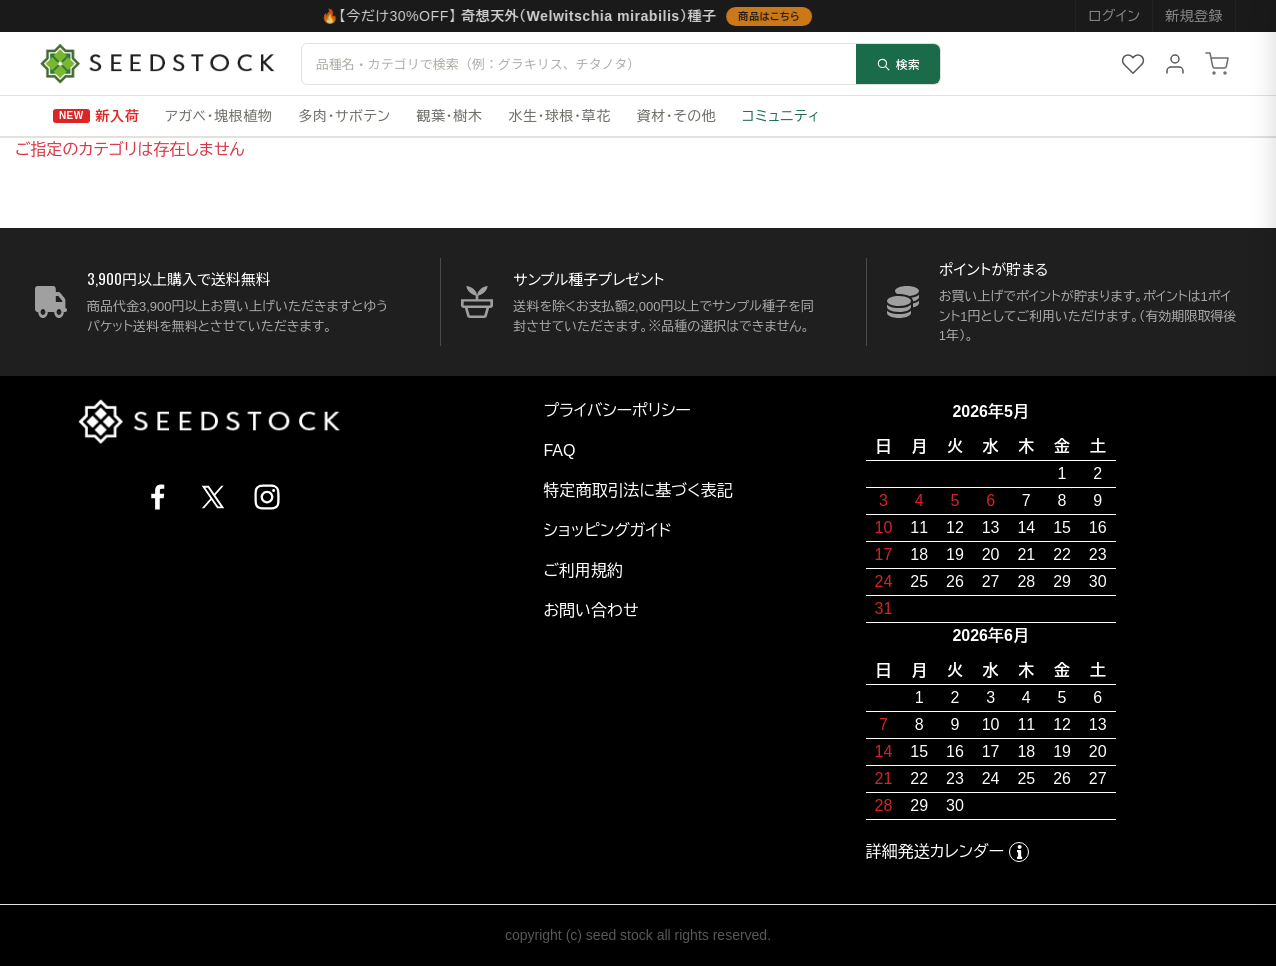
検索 (898, 63)
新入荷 (118, 116)
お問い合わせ (590, 610)
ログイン (1114, 16)
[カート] (1217, 64)
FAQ (559, 450)
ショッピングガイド (607, 530)
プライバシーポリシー (617, 410)
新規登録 (1194, 16)
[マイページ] (1175, 64)
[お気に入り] (1133, 64)
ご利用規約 (583, 570)
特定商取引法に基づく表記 (637, 490)
